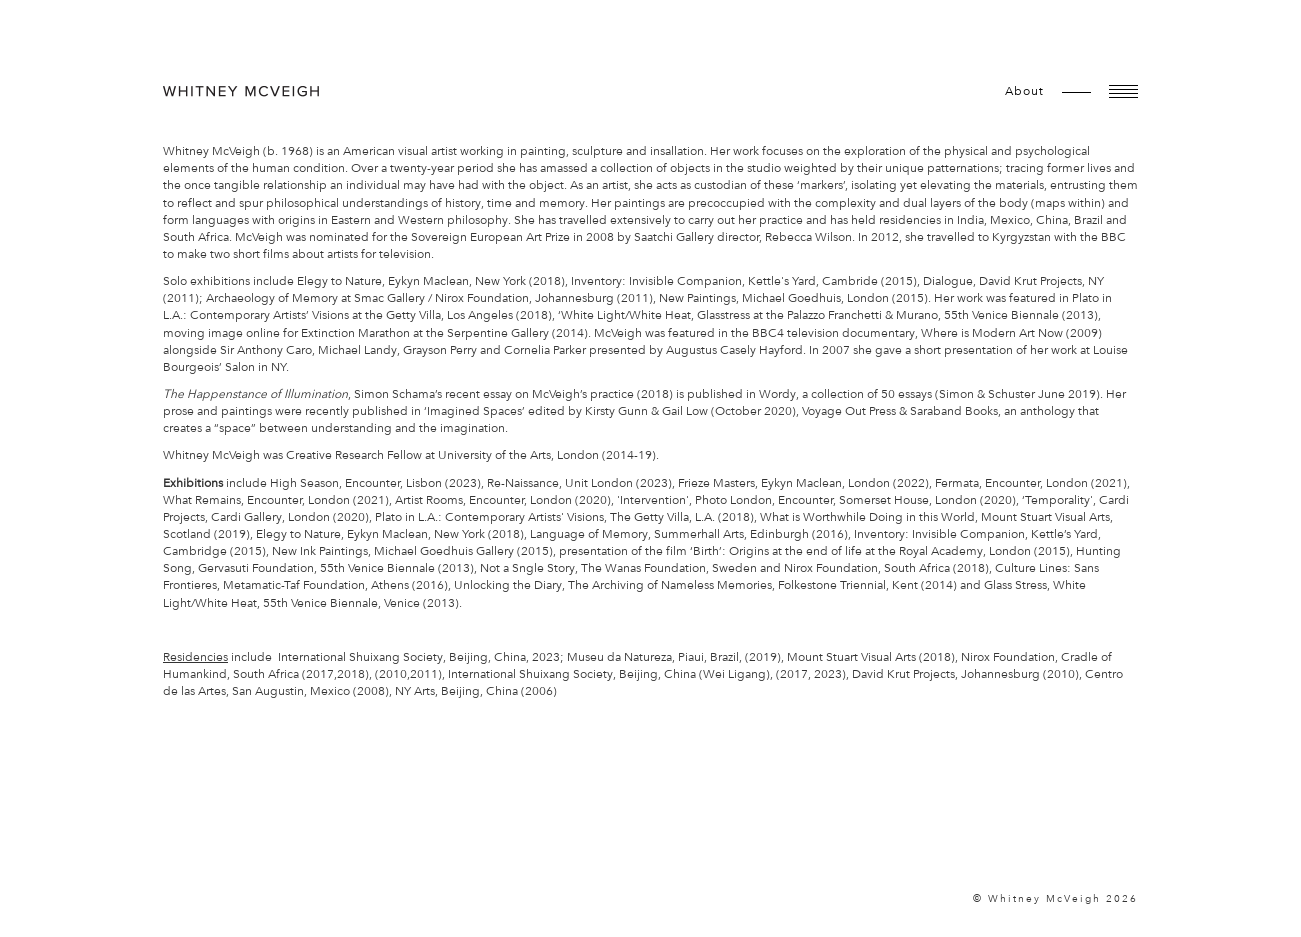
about (1024, 91)
